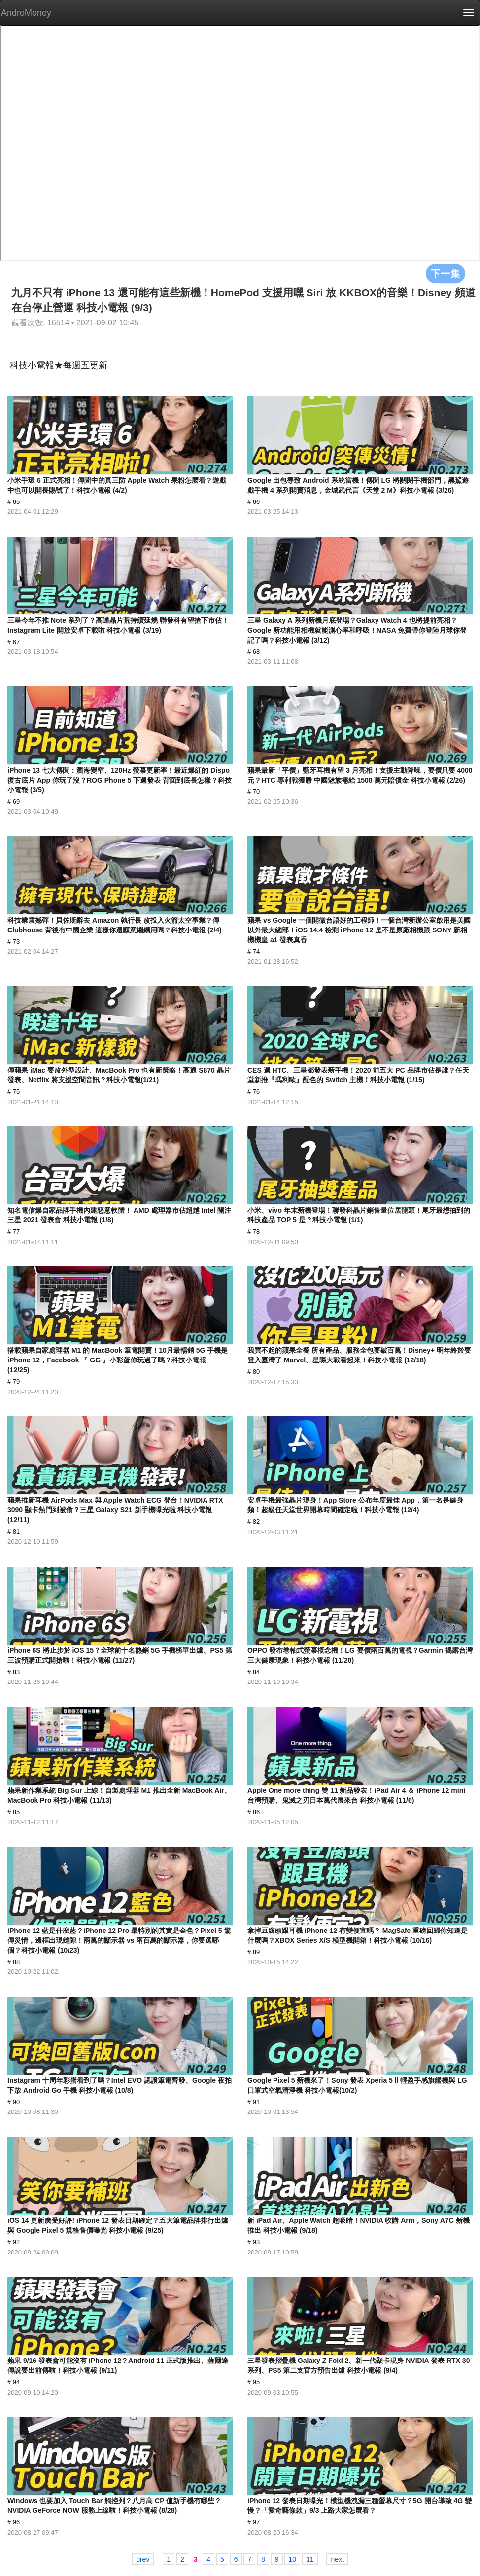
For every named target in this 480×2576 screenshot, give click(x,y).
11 (310, 2559)
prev (142, 2559)
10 (292, 2559)
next (337, 2559)
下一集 (445, 273)
